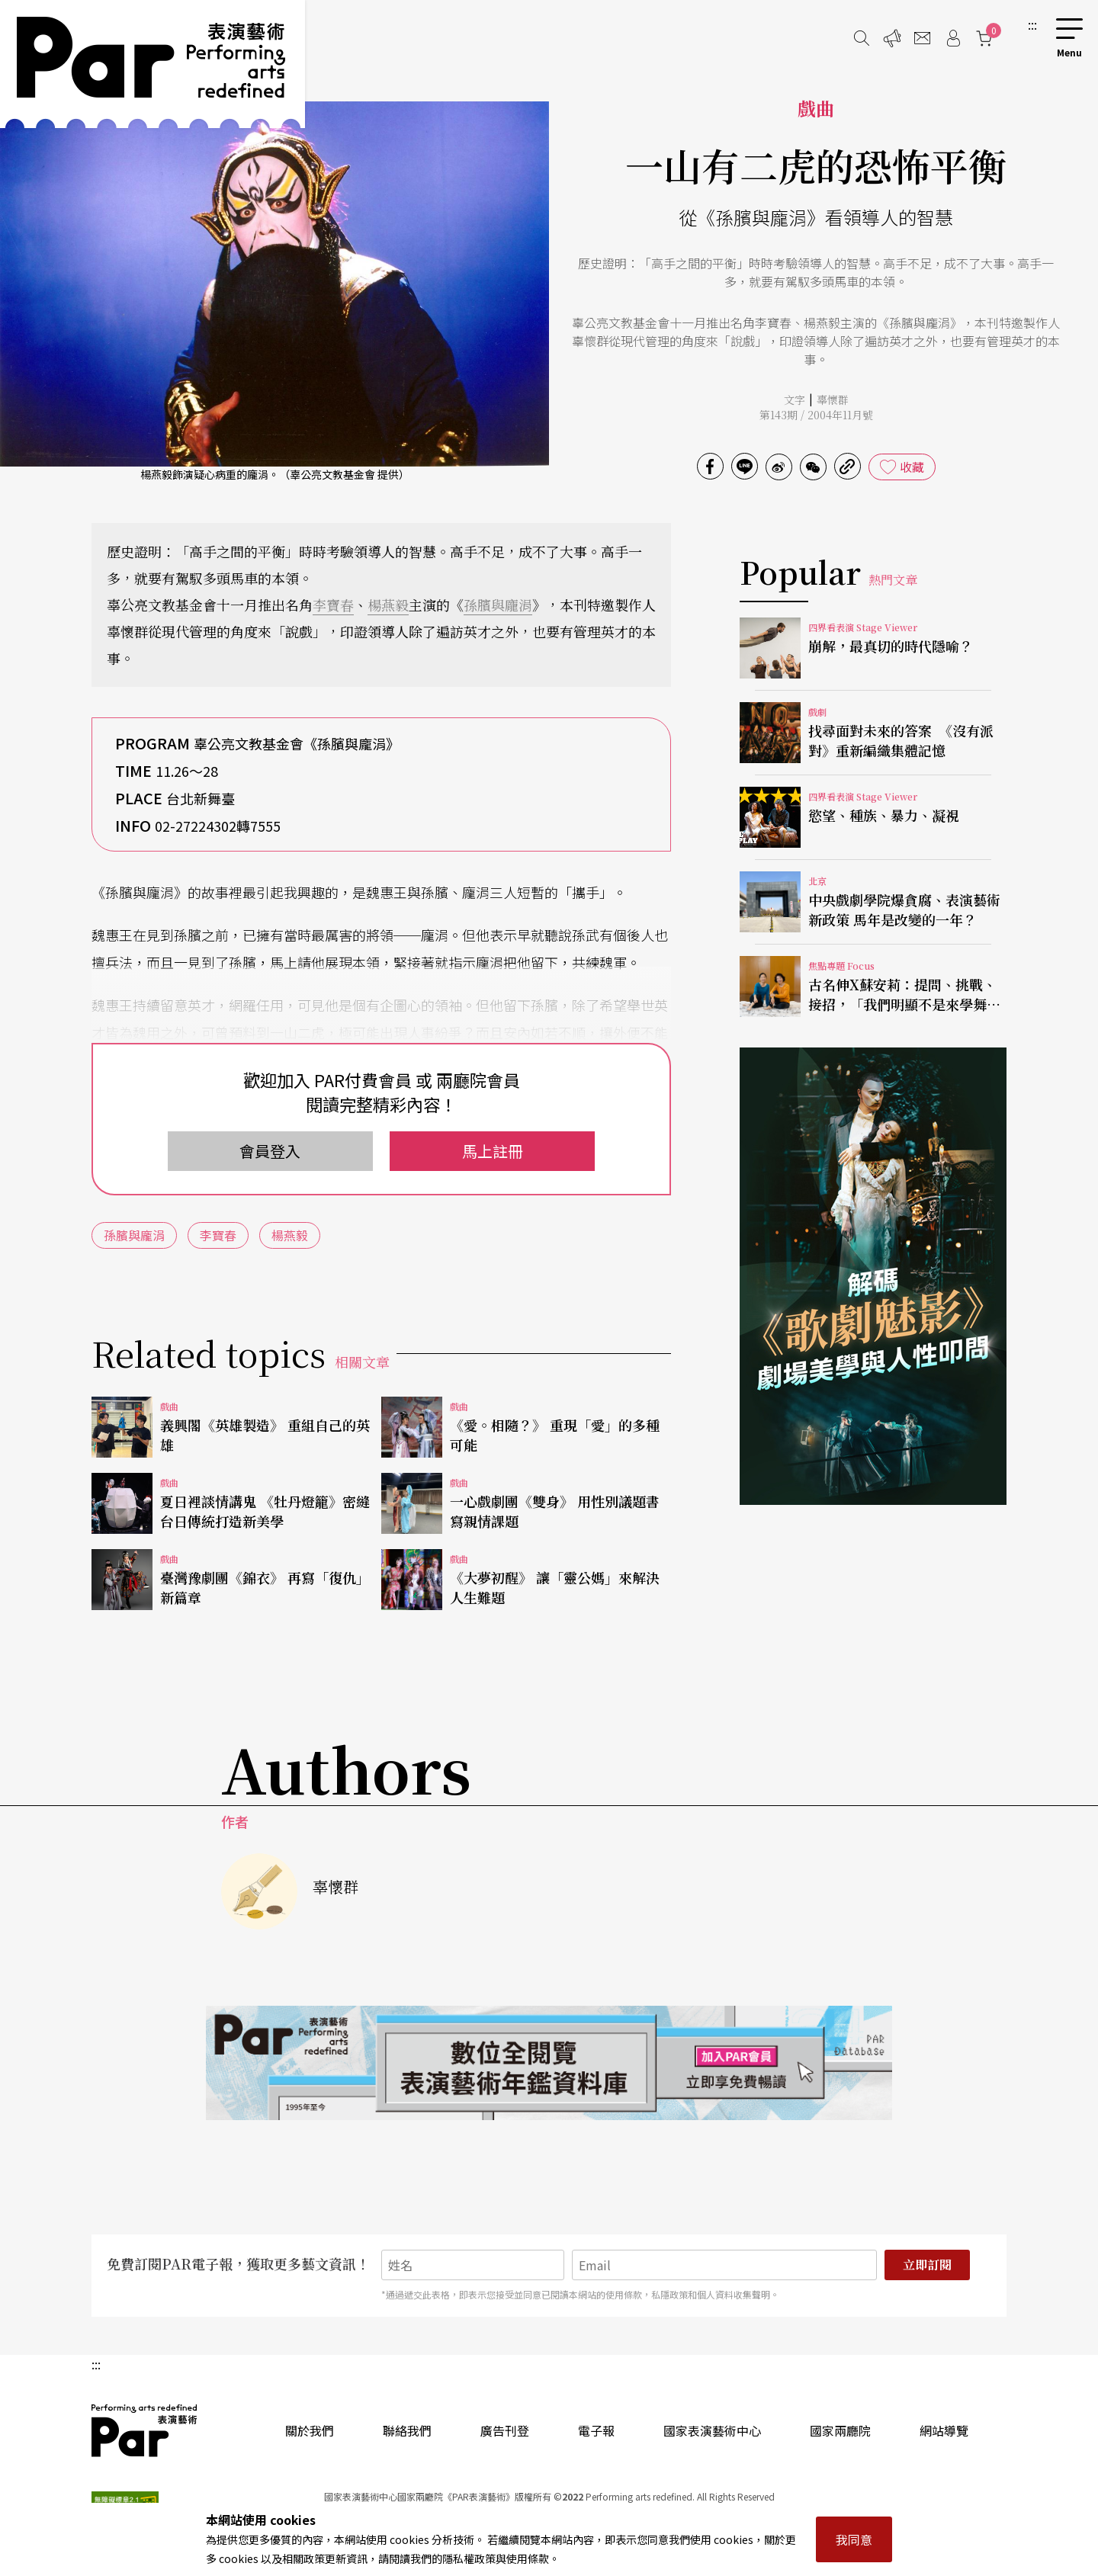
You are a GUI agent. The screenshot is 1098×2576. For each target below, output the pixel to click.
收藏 (912, 466)
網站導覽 (944, 2430)
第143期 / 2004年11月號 (816, 414)
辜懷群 (833, 399)
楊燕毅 (388, 604)
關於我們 (309, 2430)
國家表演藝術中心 (712, 2430)
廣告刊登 (504, 2430)
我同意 (854, 2539)
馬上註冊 (492, 1151)
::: (1032, 24)
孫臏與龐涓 (498, 604)
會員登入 (269, 1151)
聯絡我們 (407, 2430)
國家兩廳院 (840, 2430)
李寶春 (333, 604)
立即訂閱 (927, 2264)
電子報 (596, 2430)
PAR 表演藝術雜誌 (145, 2430)
